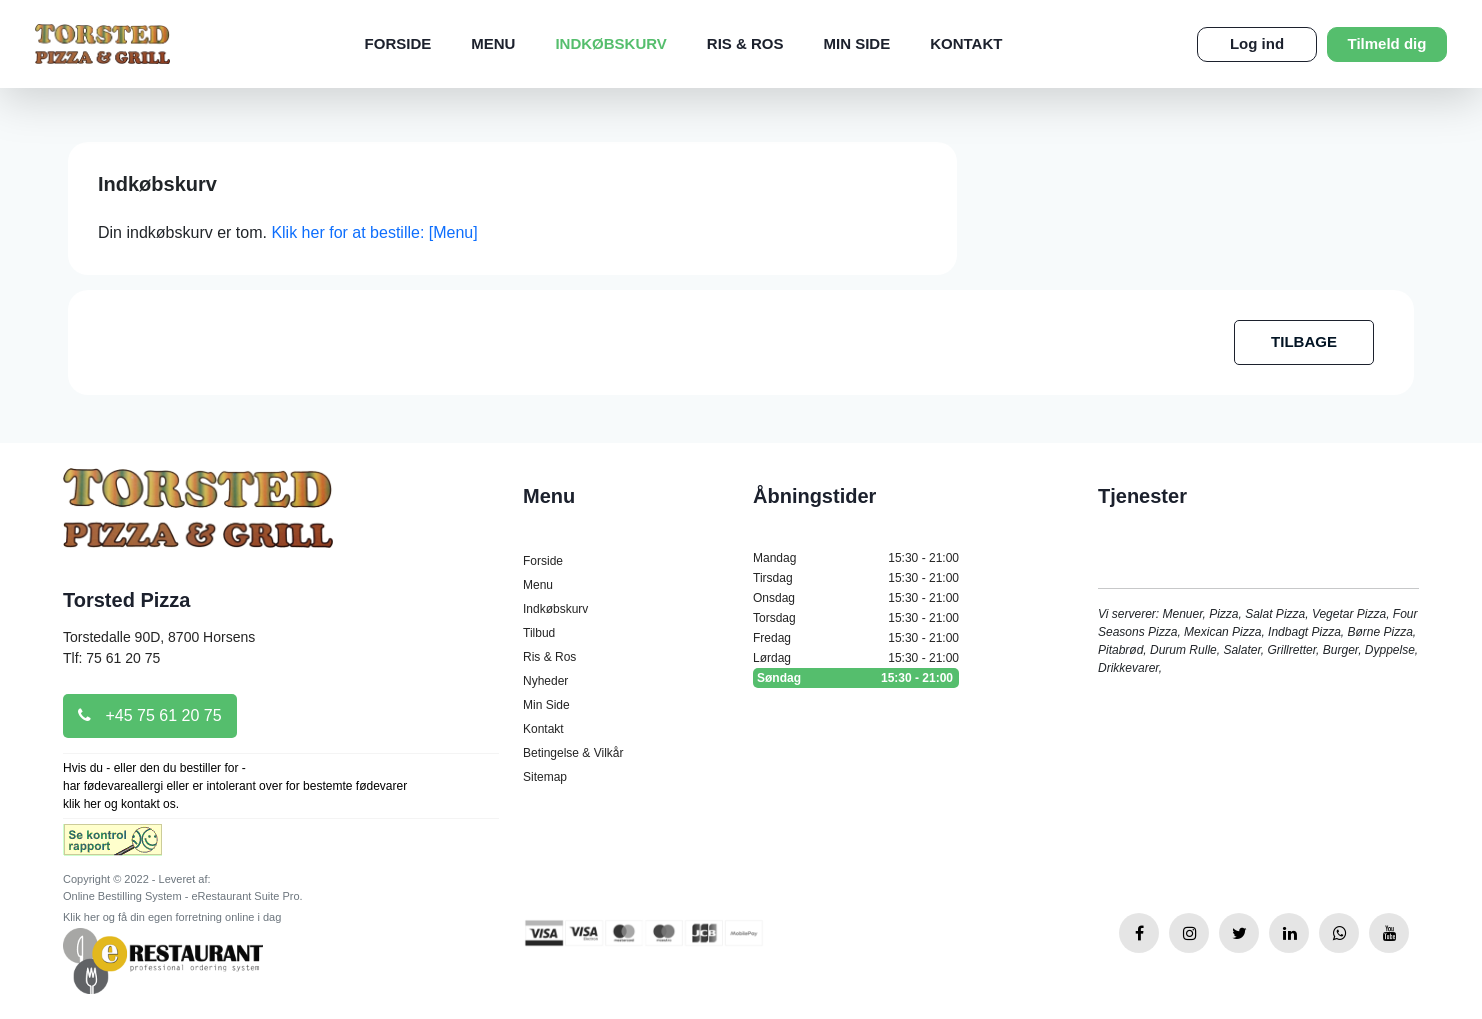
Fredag (856, 638)
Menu (493, 43)
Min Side (857, 43)
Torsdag (856, 618)
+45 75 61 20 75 (150, 715)
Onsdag (856, 598)
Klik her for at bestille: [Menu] (374, 232)
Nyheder (545, 681)
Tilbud (539, 633)
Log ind (1257, 43)
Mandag (856, 558)
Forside (398, 43)
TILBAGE (1304, 341)
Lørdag (856, 658)
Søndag (856, 678)
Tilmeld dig (1387, 43)
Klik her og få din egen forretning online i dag (172, 917)
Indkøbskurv (610, 43)
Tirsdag (856, 578)
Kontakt (966, 43)
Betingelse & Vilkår (573, 753)
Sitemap (545, 777)
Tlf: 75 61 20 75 (111, 658)
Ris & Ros (745, 43)
